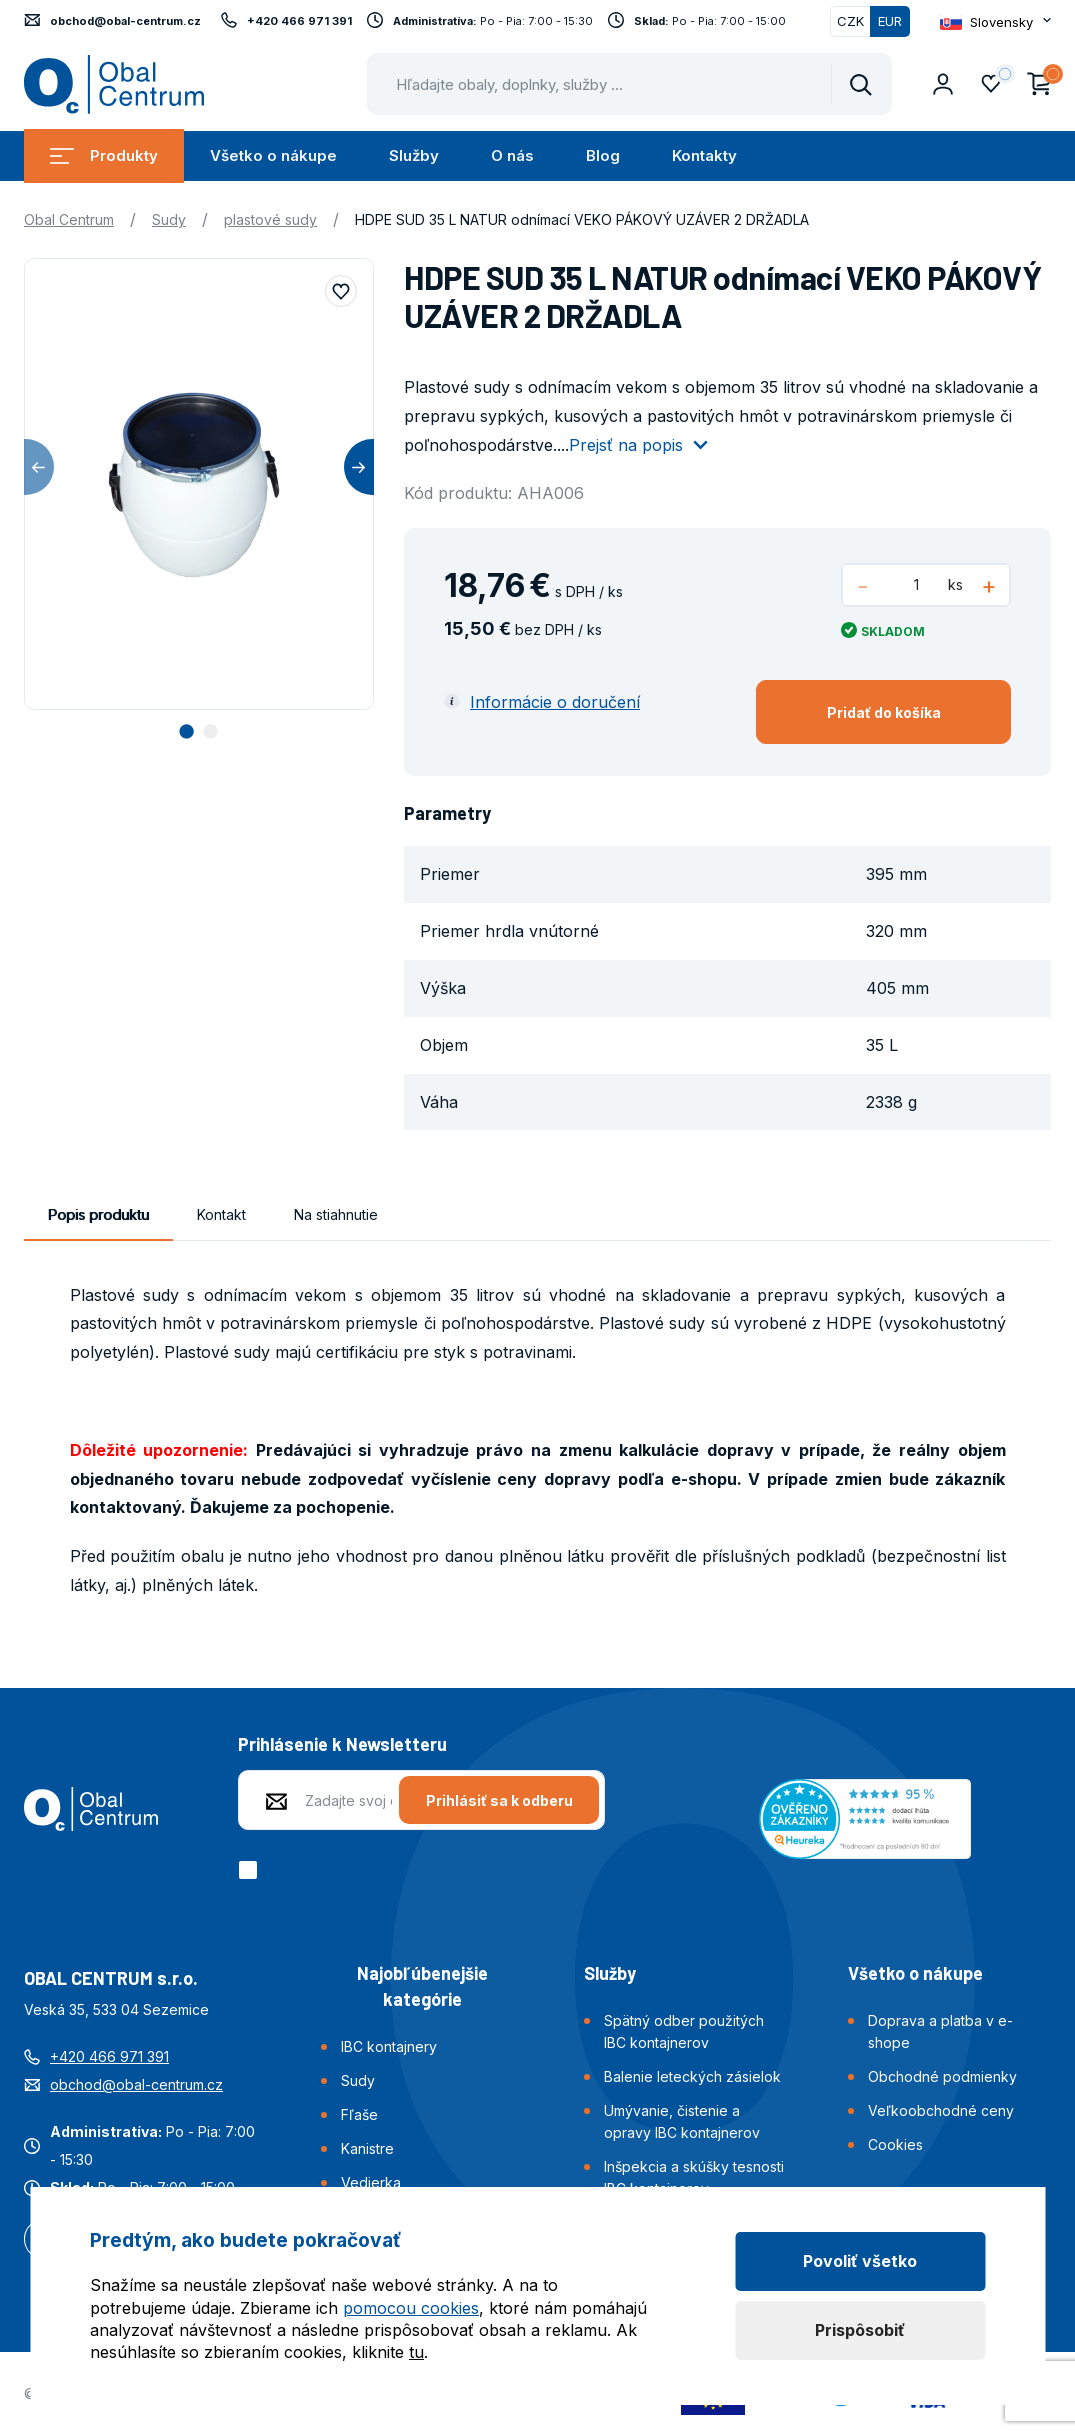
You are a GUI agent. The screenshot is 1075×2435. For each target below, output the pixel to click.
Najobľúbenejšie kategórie (422, 1986)
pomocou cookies (411, 2308)
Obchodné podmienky (942, 2076)
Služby (414, 155)
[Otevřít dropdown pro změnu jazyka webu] (995, 21)
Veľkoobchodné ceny (941, 2110)
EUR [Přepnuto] (890, 21)
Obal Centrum (69, 219)
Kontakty (704, 155)
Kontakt (221, 1214)
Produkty (104, 155)
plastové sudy (270, 219)
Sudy (169, 219)
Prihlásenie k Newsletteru (342, 1744)
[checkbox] (251, 1870)
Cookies (895, 2144)
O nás (512, 155)
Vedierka (371, 2182)
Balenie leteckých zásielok (692, 2076)
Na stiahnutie (336, 1214)
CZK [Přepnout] (850, 21)
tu (416, 2352)
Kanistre (367, 2148)
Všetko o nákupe (273, 155)
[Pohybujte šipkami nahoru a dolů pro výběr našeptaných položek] (629, 84)
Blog (603, 155)
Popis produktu (98, 1214)
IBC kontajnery (389, 2046)
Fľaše (359, 2114)
